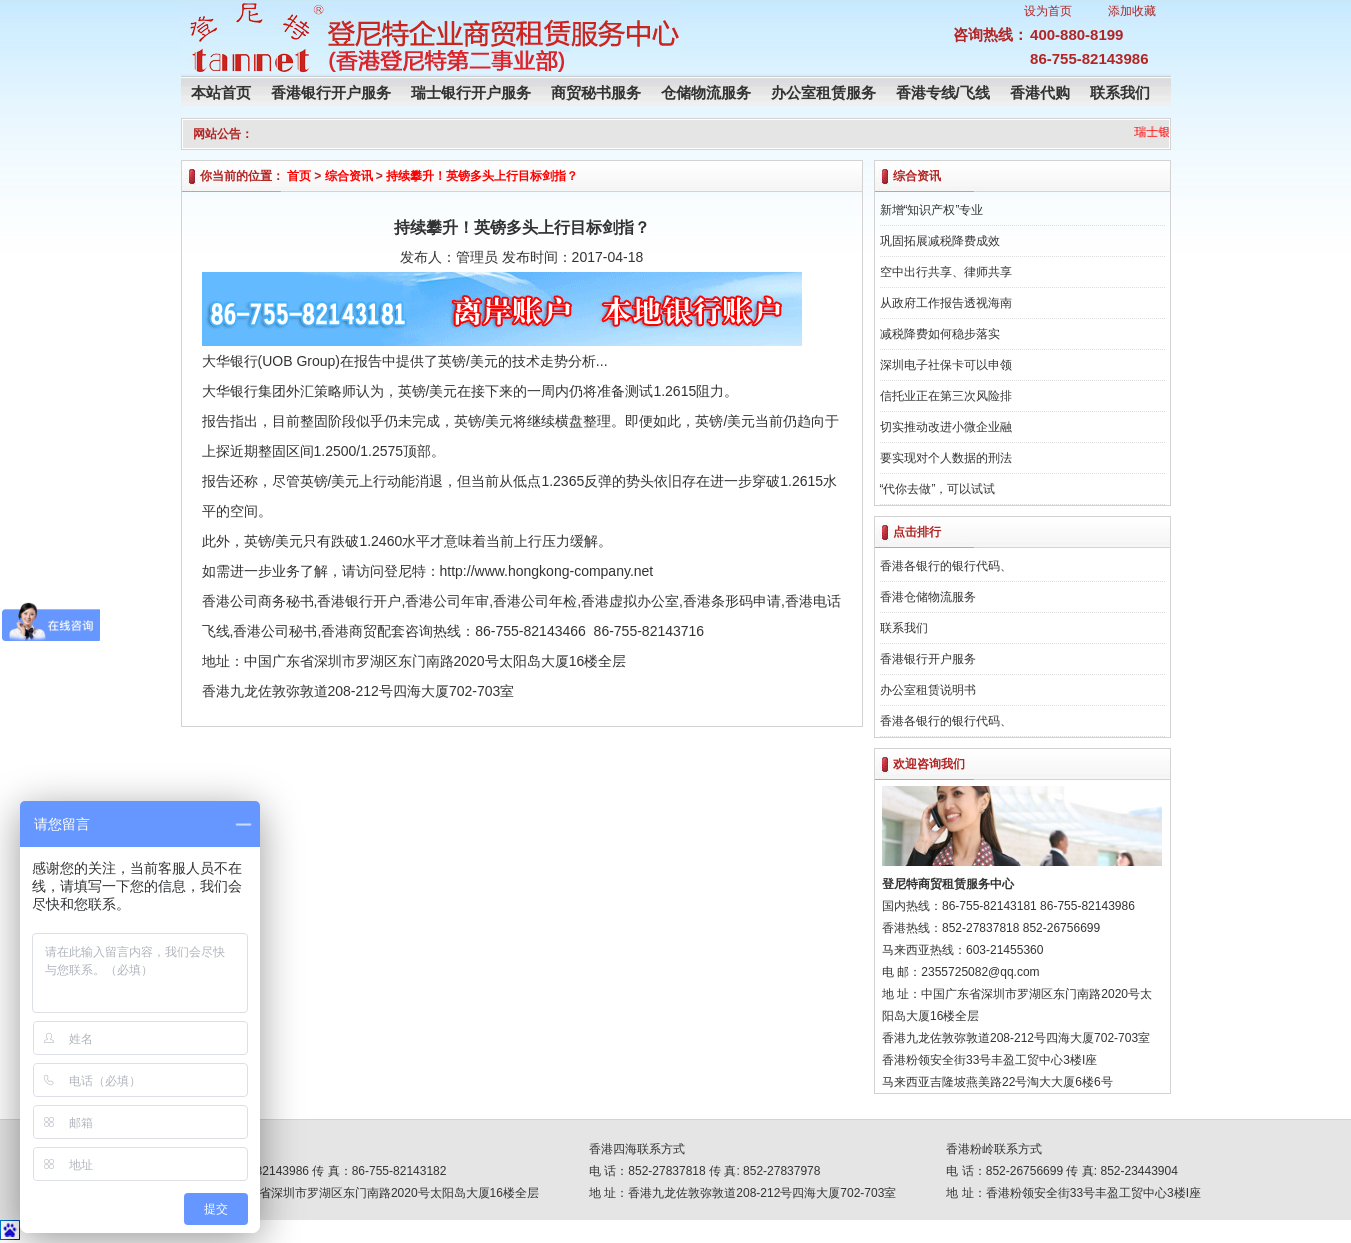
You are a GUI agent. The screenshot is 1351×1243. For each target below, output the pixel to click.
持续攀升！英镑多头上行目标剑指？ (482, 176)
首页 (299, 176)
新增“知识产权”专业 (932, 210)
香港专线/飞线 (943, 92)
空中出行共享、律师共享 (946, 272)
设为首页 (1048, 11)
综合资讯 (349, 176)
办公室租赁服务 (823, 92)
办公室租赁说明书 (928, 690)
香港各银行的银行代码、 (946, 566)
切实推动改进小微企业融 (946, 427)
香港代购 (1040, 92)
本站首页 (221, 92)
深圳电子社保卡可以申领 (946, 365)
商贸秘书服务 (596, 92)
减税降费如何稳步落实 (940, 334)
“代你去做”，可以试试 (938, 489)
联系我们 (1120, 92)
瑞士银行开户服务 (471, 92)
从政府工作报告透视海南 (946, 303)
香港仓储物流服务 (928, 597)
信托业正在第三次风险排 (946, 396)
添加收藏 (1132, 11)
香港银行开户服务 (331, 92)
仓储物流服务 (706, 92)
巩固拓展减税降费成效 (940, 241)
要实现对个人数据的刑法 (946, 458)
